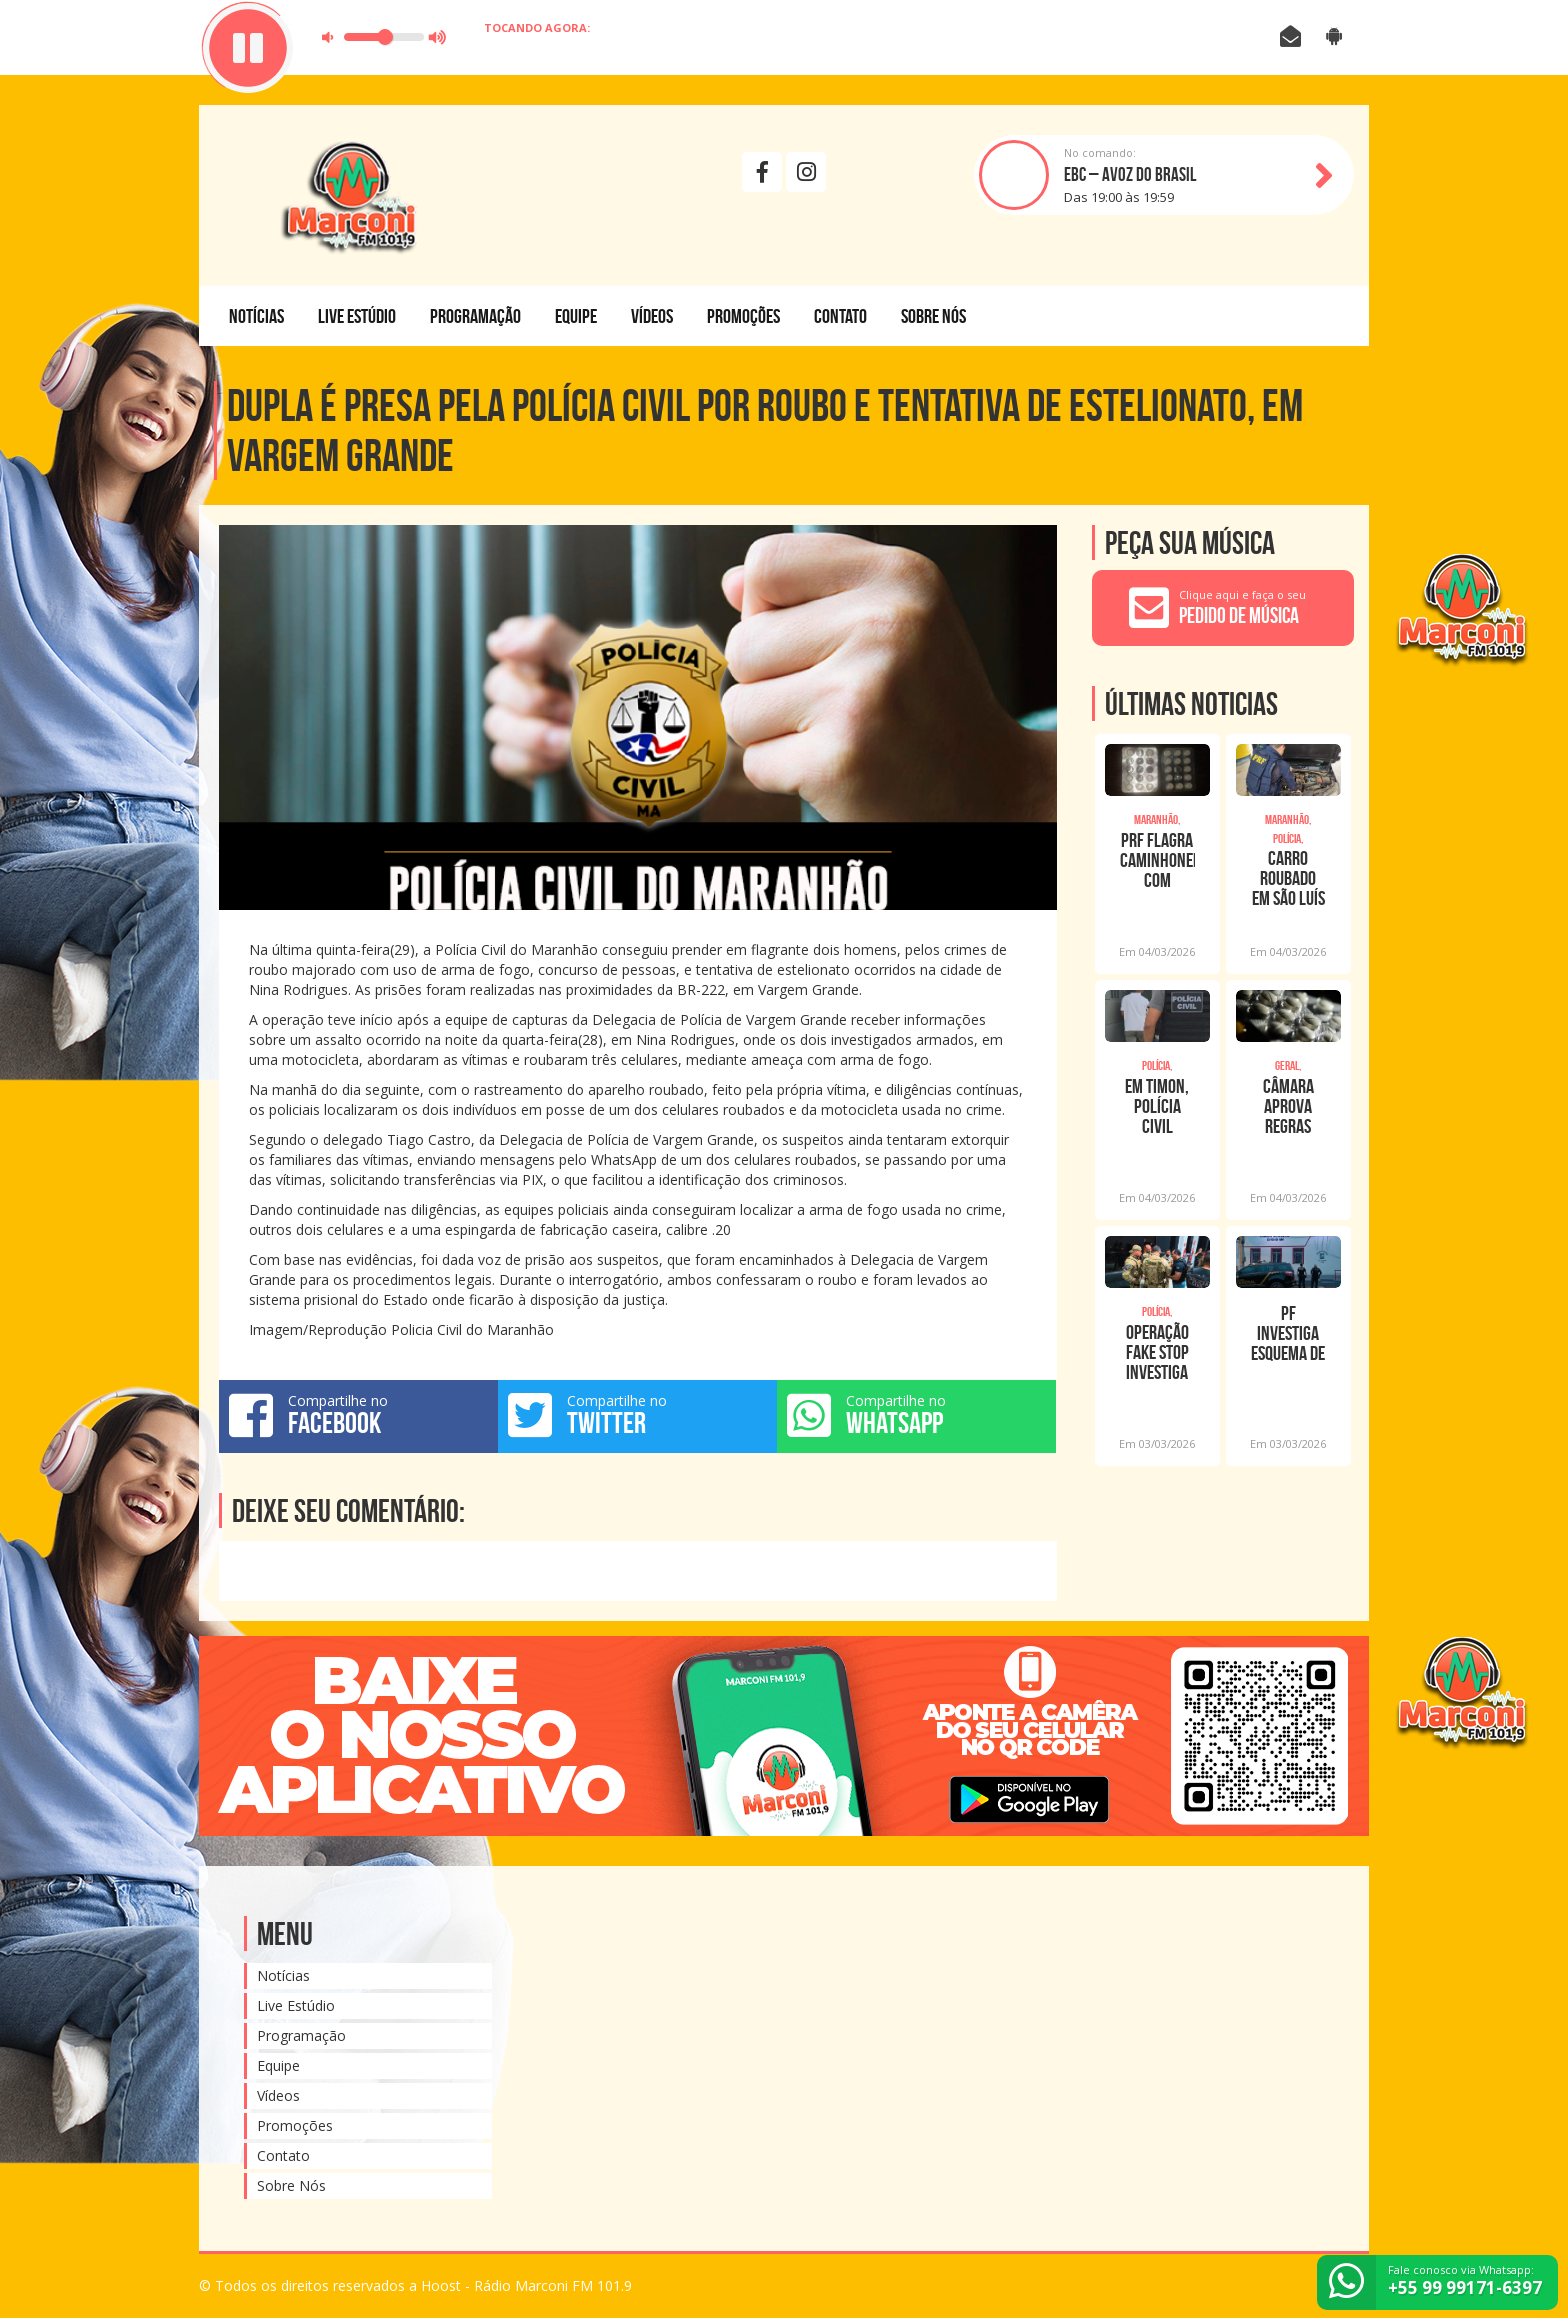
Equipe (576, 316)
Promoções (743, 316)
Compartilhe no (358, 1415)
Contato (840, 316)
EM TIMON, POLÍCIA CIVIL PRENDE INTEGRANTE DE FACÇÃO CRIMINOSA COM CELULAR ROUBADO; (1157, 1106)
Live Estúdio (357, 316)
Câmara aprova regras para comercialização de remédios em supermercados (1288, 1106)
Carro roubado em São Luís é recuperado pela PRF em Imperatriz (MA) (1288, 878)
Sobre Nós (933, 316)
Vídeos (652, 316)
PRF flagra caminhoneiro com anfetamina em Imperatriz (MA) (1157, 860)
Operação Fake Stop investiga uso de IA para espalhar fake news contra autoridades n (1157, 1352)
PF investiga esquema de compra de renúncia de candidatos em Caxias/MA (1288, 1333)
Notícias (256, 316)
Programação (475, 316)
